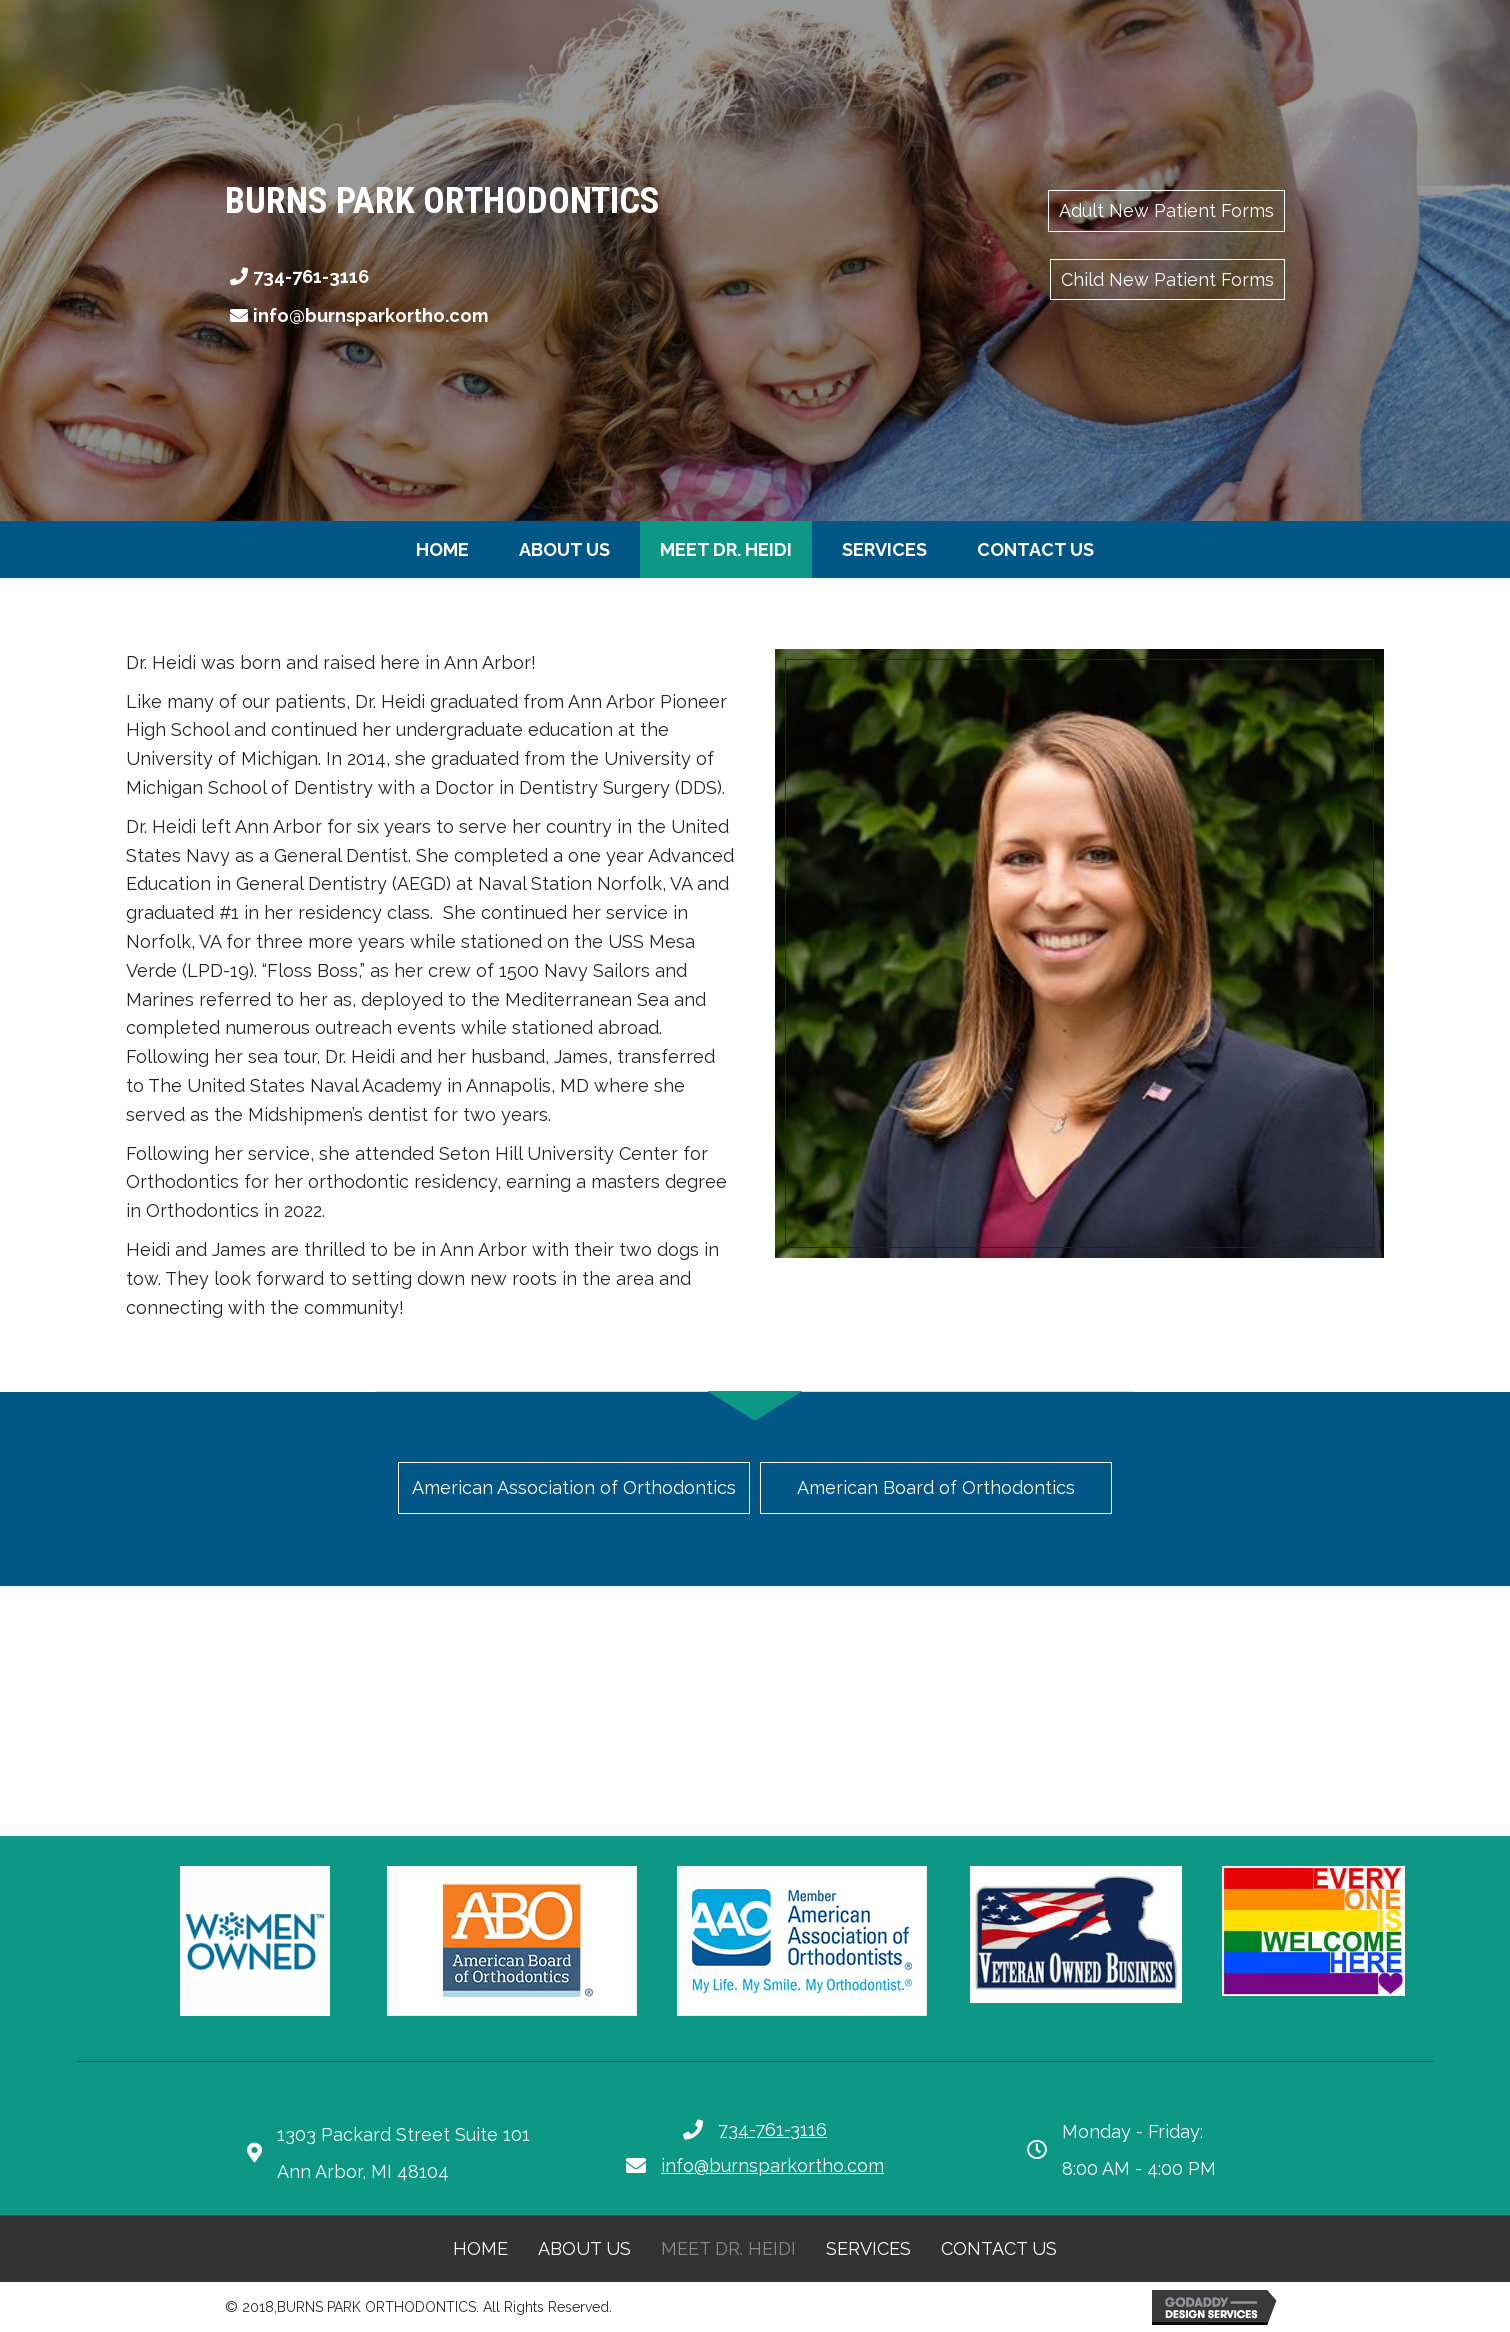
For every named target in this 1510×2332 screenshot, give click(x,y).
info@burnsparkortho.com (370, 315)
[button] (1166, 211)
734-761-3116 (311, 276)
